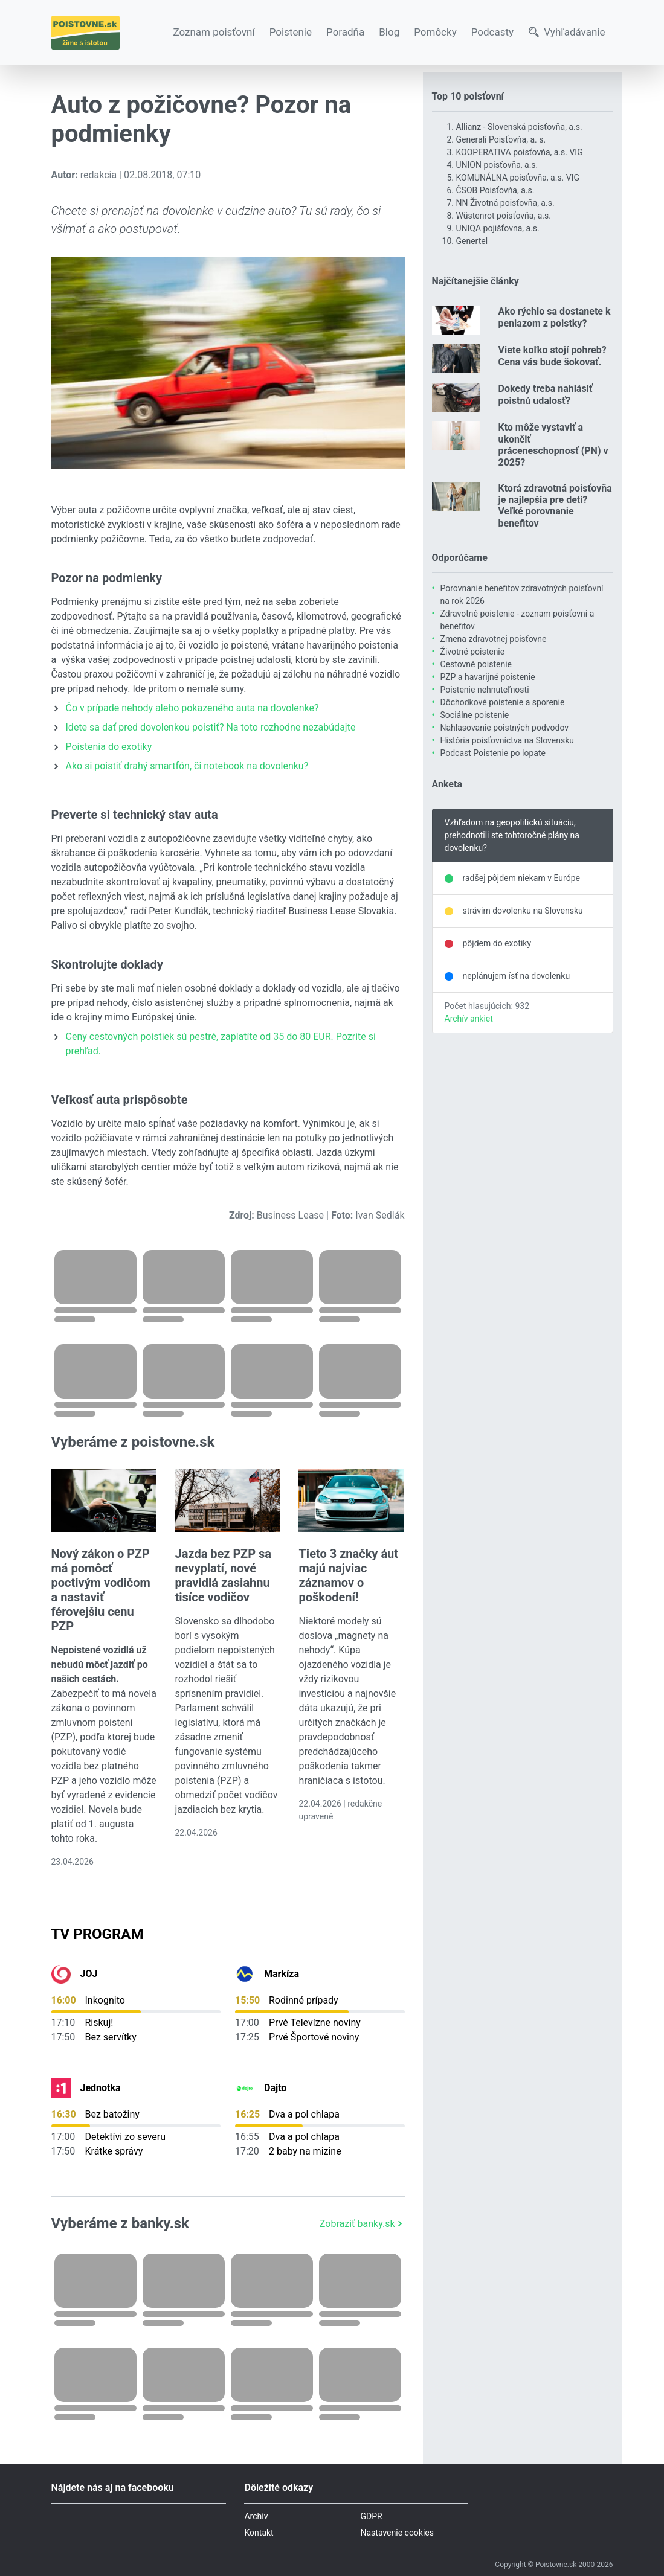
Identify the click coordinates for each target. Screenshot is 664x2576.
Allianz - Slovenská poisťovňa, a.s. (519, 127)
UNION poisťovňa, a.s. (497, 165)
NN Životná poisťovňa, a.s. (505, 203)
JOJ (89, 1973)
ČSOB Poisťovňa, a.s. (495, 190)
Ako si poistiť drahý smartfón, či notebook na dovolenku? (187, 766)
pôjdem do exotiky (497, 943)
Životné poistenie (472, 651)
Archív (256, 2516)
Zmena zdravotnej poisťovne (493, 639)
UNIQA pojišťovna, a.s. (498, 228)
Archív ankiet (469, 1019)
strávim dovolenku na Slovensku (523, 910)
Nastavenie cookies (397, 2532)
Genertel (472, 241)
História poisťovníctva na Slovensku (507, 740)
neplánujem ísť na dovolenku (516, 976)
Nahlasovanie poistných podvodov (504, 727)
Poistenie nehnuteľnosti (484, 689)
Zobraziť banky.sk (362, 2223)
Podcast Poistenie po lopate (493, 753)
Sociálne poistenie (474, 715)
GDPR (371, 2516)
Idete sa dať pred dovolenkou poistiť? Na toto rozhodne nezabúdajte (211, 727)
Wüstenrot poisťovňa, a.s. (503, 215)
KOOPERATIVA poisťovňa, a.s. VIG (519, 152)
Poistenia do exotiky (109, 746)
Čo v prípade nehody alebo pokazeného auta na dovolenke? (192, 708)
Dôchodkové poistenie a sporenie (502, 702)
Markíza (281, 1973)
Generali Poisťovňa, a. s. (501, 139)
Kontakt (258, 2532)
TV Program (97, 1934)
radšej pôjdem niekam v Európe (521, 878)
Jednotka (100, 2088)
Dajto (275, 2088)
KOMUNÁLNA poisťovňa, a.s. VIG (518, 177)
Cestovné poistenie (476, 664)
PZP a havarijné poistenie (487, 677)
